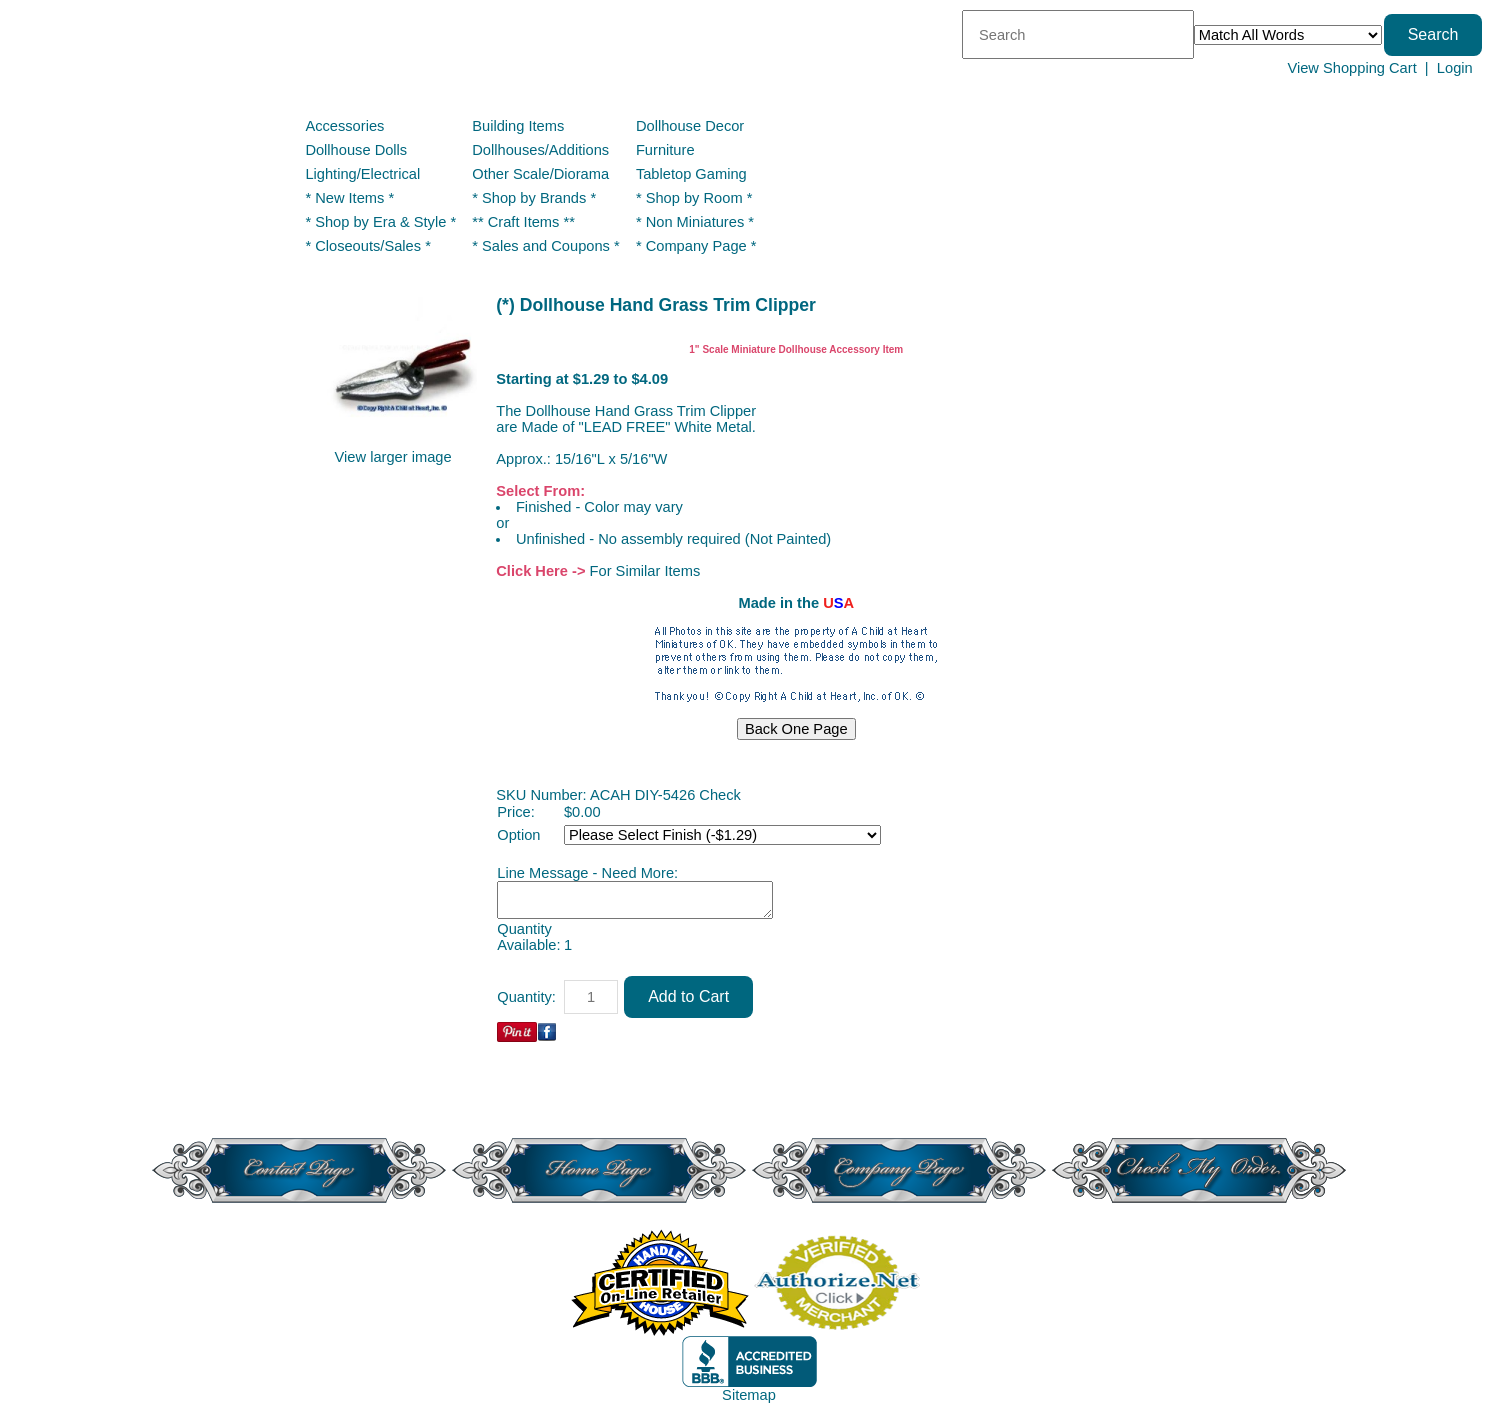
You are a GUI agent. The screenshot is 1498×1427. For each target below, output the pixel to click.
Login (1455, 68)
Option (518, 835)
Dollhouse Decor (690, 126)
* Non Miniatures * (695, 222)
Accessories (344, 126)
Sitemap (749, 1395)
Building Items (518, 126)
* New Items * (349, 198)
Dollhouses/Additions (540, 150)
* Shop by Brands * (534, 198)
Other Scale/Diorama (540, 174)
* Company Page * (696, 246)
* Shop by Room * (694, 198)
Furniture (665, 150)
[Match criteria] (1288, 35)
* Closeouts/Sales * (367, 246)
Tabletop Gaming (691, 174)
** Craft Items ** (523, 222)
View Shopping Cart (1351, 68)
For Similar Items (645, 571)
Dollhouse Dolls (356, 150)
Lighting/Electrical (364, 174)
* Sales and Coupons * (545, 246)
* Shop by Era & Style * (380, 222)
